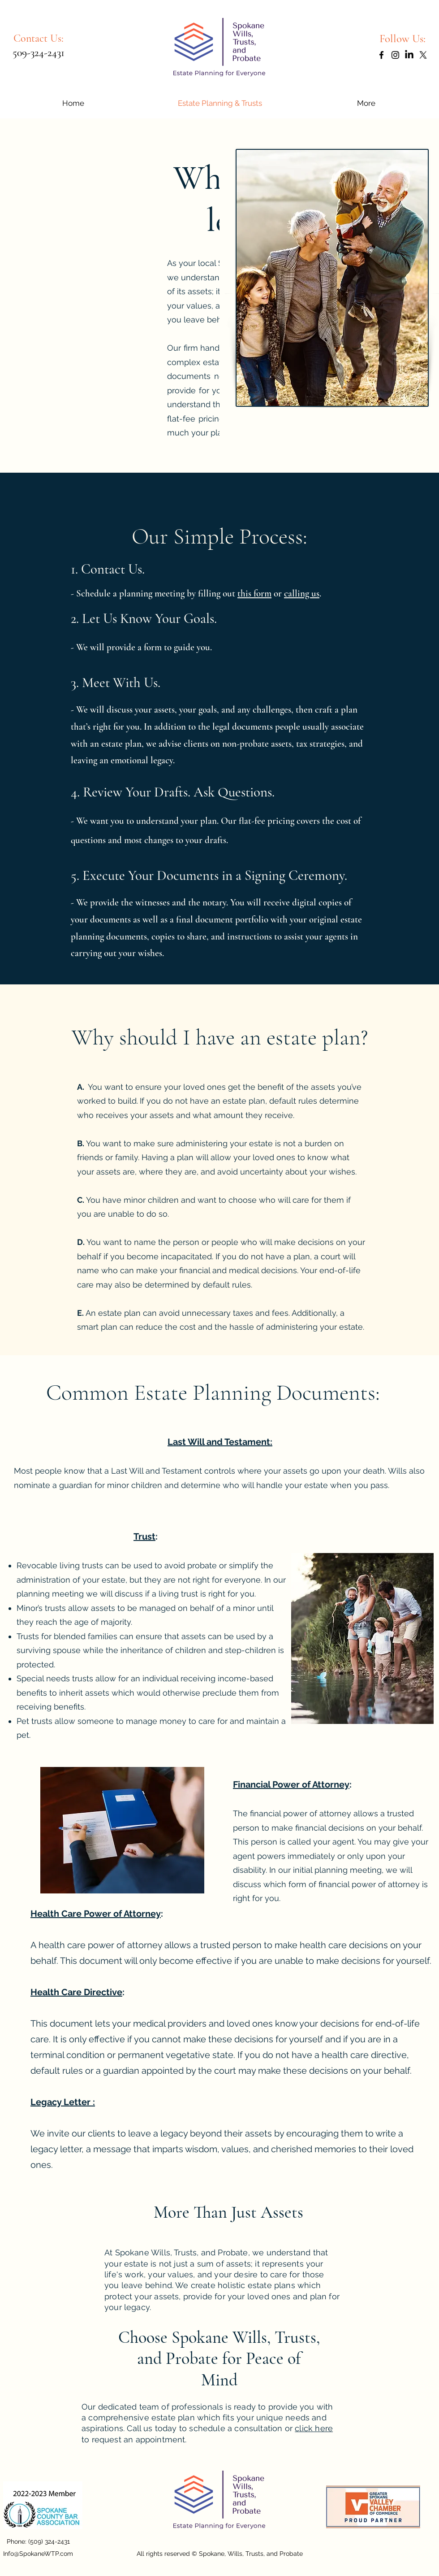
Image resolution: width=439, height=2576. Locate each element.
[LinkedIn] (409, 55)
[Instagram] (395, 55)
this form (254, 593)
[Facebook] (381, 55)
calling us (301, 593)
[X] (423, 55)
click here (314, 2428)
